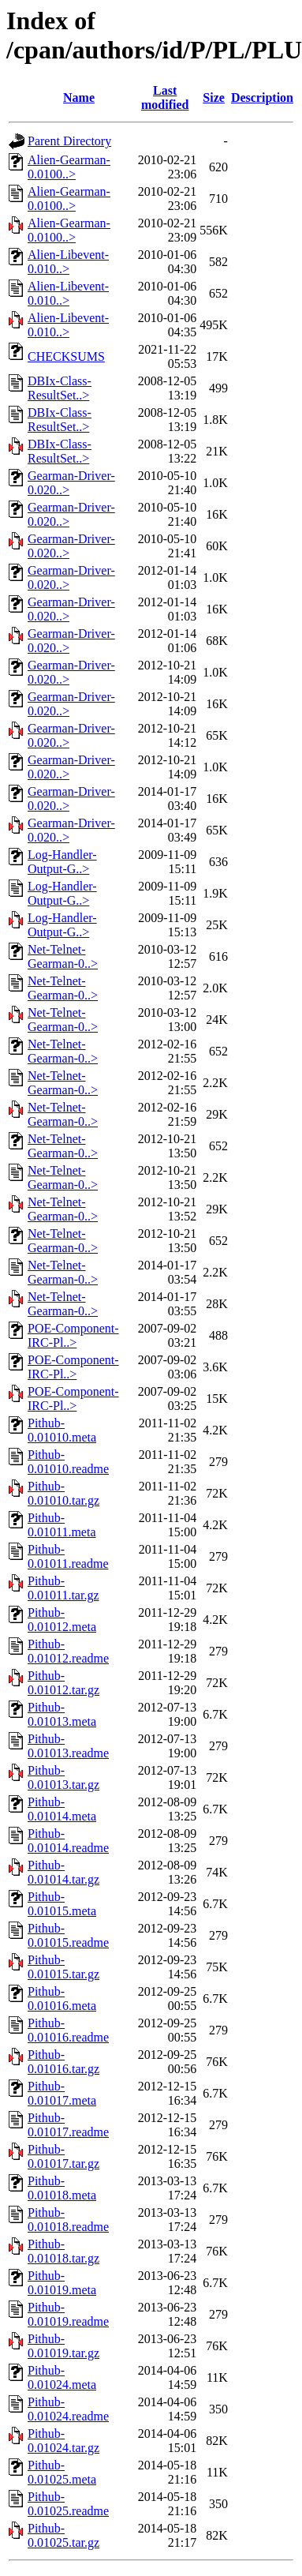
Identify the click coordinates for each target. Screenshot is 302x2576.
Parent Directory (69, 141)
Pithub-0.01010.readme (68, 1461)
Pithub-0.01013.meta (62, 1714)
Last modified (164, 97)
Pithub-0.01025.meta (62, 2472)
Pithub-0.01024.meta (62, 2377)
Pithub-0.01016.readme (68, 2030)
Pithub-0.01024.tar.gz (63, 2440)
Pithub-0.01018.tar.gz (63, 2251)
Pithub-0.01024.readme (68, 2409)
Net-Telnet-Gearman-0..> (63, 956)
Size (214, 97)
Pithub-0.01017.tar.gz (63, 2156)
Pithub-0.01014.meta (62, 1809)
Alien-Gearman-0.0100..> (69, 167)
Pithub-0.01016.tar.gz (63, 2061)
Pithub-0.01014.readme (68, 1840)
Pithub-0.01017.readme (68, 2125)
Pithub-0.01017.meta (62, 2093)
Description (262, 97)
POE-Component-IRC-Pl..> (73, 1335)
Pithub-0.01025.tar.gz (63, 2535)
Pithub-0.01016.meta (62, 1998)
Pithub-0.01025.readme (68, 2504)
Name (79, 97)
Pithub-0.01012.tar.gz (63, 1683)
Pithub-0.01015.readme (68, 1935)
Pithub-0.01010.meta (62, 1430)
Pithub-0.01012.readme (68, 1651)
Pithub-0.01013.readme (68, 1746)
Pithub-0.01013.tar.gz (63, 1777)
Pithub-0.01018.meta (62, 2188)
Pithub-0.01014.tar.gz (63, 1872)
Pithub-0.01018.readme (68, 2219)
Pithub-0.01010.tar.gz (63, 1493)
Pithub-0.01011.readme (68, 1556)
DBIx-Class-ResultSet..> (59, 388)
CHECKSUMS (66, 356)
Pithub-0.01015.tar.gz (63, 1967)
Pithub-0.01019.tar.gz (63, 2346)
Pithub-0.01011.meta (62, 1525)
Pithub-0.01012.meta (62, 1619)
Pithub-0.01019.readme (68, 2314)
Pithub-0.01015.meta (62, 1904)
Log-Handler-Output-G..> (62, 862)
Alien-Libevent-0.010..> (68, 262)
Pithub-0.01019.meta (62, 2283)
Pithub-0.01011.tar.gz (63, 1588)
